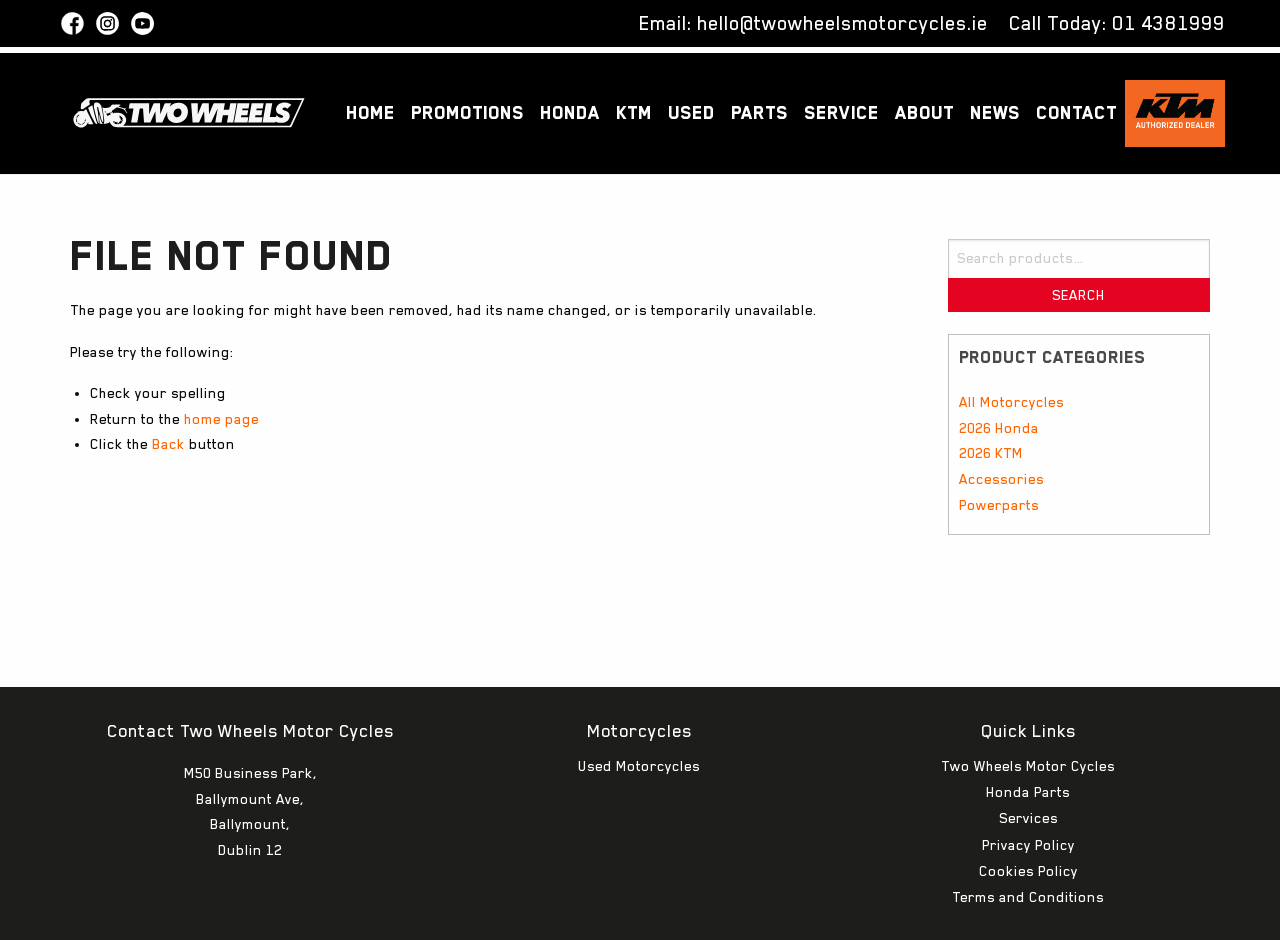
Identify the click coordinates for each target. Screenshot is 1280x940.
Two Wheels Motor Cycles (1028, 706)
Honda (570, 112)
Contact (1076, 112)
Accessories (1001, 479)
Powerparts (999, 505)
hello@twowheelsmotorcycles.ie (842, 23)
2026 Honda (999, 428)
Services (1028, 758)
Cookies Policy (1028, 811)
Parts (759, 112)
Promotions (467, 112)
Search (1078, 295)
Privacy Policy (1028, 785)
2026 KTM (991, 453)
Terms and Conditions (1028, 837)
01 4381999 (1168, 23)
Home (370, 112)
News (995, 112)
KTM (634, 112)
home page (221, 419)
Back (168, 444)
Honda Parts (1028, 732)
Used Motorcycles (639, 706)
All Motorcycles (1011, 402)
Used (691, 112)
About (924, 112)
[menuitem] (370, 113)
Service (841, 112)
